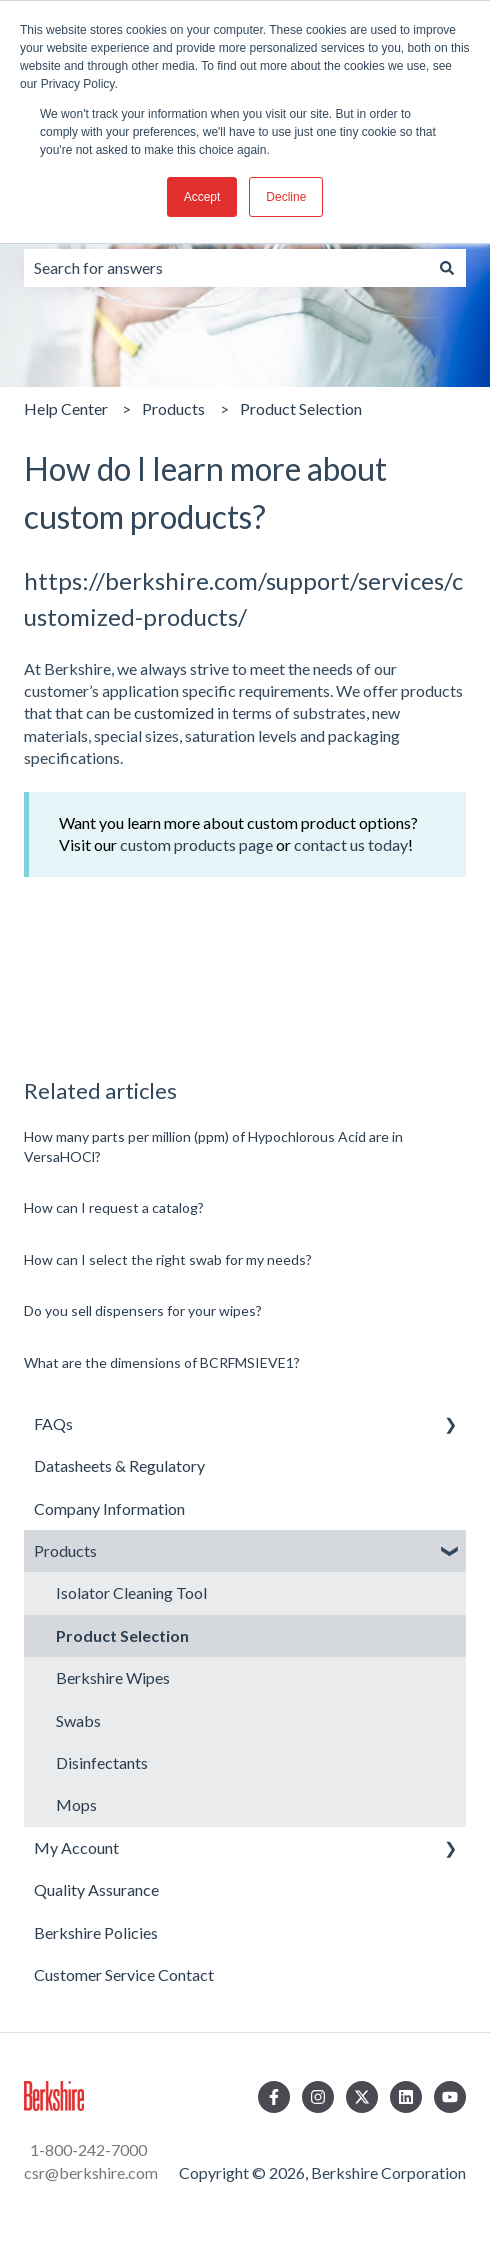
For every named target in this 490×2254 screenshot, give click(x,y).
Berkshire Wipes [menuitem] (113, 1677)
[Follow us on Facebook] (274, 2097)
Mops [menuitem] (76, 1804)
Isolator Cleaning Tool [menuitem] (131, 1592)
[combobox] (226, 268)
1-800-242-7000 (87, 2149)
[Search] (447, 268)
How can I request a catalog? (114, 1207)
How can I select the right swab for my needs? (168, 1259)
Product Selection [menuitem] (122, 1635)
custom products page (196, 844)
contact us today (351, 844)
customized (174, 712)
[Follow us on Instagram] (318, 2097)
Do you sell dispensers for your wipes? (143, 1310)
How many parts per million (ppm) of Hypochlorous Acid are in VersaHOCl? (213, 1146)
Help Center (66, 408)
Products (173, 408)
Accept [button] (202, 197)
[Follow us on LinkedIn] (406, 2097)
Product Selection (301, 408)
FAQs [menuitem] (53, 1423)
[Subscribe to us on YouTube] (450, 2097)
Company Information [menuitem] (109, 1508)
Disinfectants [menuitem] (102, 1762)
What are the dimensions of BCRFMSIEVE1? (162, 1362)
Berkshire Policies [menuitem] (96, 1932)
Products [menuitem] (65, 1550)
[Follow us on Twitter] (362, 2097)
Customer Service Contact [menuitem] (124, 1974)
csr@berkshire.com (91, 2172)
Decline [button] (286, 197)
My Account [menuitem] (76, 1847)
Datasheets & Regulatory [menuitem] (119, 1465)
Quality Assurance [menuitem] (96, 1889)
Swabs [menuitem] (78, 1720)
